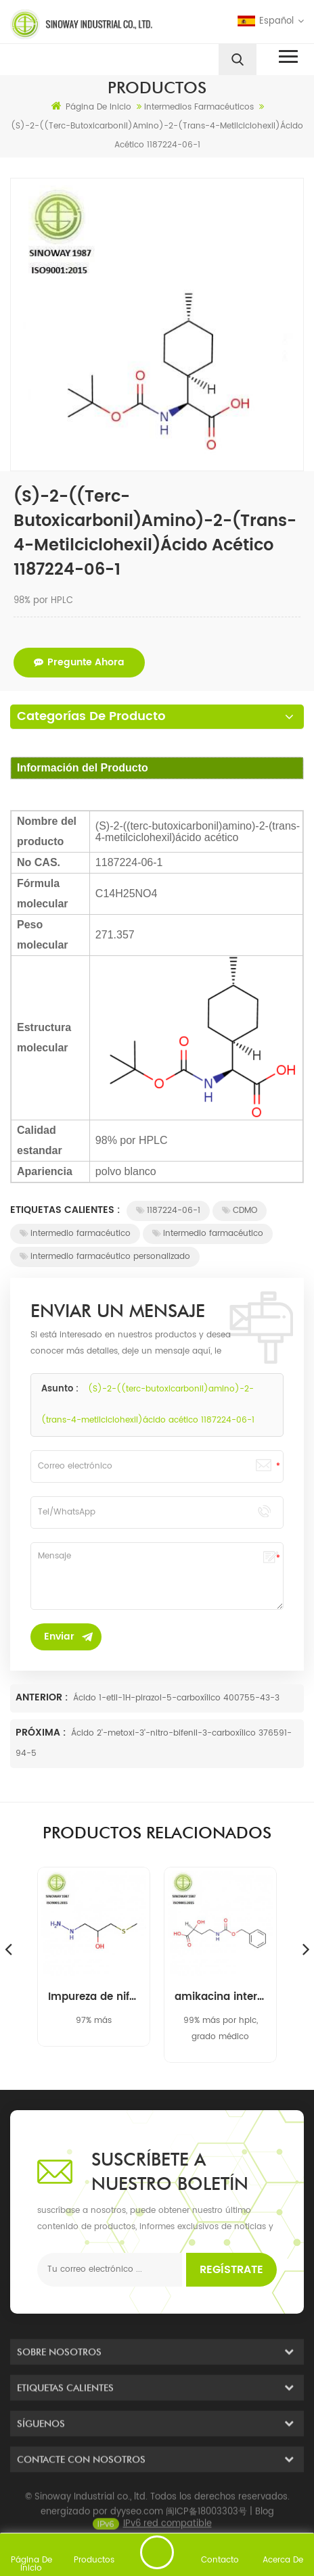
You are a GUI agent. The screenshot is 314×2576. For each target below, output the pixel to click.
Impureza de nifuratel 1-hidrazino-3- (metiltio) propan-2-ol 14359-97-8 (93, 1997)
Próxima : (42, 1732)
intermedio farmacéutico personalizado (105, 1256)
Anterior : (43, 1697)
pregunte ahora (79, 662)
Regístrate (231, 2270)
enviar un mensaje (157, 2552)
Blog (264, 2521)
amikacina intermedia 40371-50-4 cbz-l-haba (220, 1997)
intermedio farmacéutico (75, 1233)
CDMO (239, 1210)
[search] (237, 59)
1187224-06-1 (168, 1210)
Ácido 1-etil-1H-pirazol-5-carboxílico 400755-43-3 (176, 1698)
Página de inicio (91, 107)
